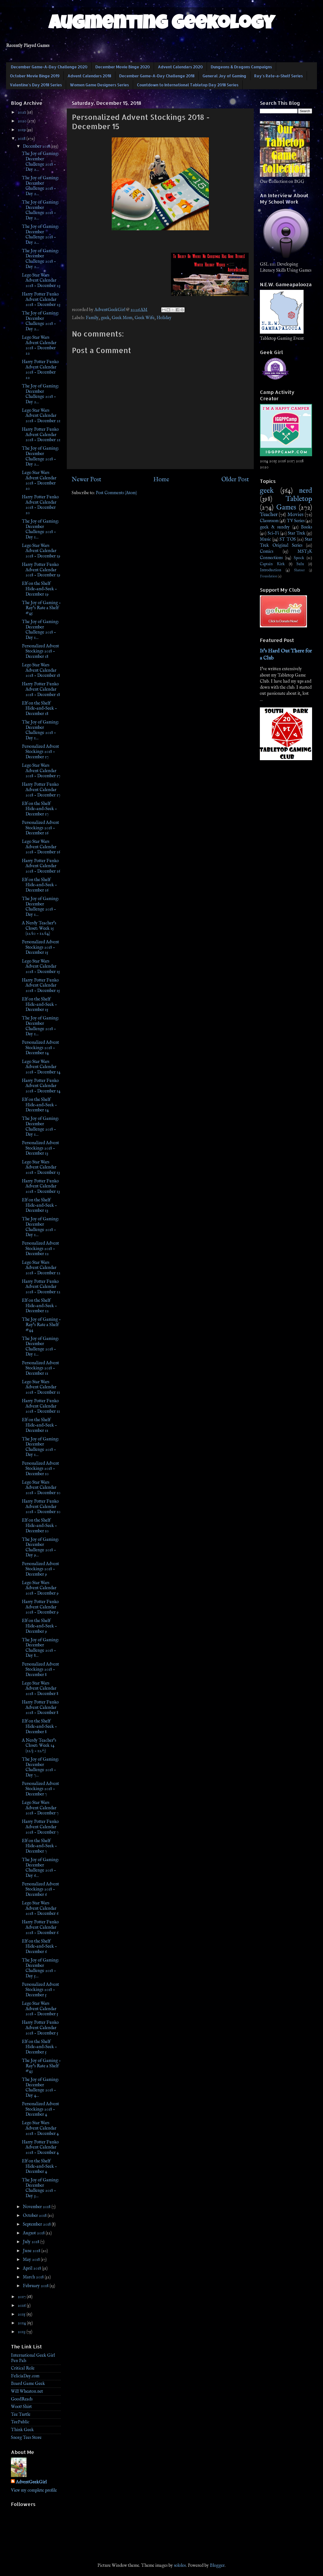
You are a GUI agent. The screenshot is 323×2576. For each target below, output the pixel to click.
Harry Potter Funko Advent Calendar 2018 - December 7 (40, 1827)
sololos (180, 2565)
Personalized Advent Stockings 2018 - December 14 (40, 1048)
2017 (22, 2297)
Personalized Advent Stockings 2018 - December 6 (40, 1889)
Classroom (269, 521)
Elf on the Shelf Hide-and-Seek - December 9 (39, 1626)
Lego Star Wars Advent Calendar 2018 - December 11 (41, 1387)
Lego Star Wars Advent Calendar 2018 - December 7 (40, 1808)
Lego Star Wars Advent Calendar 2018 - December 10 (41, 1488)
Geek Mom (122, 318)
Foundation (268, 576)
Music (265, 539)
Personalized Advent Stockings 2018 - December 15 (40, 947)
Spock (299, 558)
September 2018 (37, 2224)
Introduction (270, 570)
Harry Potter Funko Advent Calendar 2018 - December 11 (41, 1406)
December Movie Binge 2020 (122, 66)
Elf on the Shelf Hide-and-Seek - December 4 (39, 2166)
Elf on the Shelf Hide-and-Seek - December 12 (39, 1306)
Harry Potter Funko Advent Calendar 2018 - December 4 (40, 2147)
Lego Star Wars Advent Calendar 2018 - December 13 (41, 1167)
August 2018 (34, 2233)
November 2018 (37, 2207)
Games (286, 507)
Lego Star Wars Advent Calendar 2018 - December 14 (41, 1067)
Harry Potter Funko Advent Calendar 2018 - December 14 (41, 1086)
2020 (22, 121)
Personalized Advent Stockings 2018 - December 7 (40, 1789)
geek (105, 318)
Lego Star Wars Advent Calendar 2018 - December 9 (40, 1588)
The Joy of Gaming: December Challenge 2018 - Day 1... (40, 529)
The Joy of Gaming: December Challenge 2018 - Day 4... (40, 2087)
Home (161, 479)
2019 (22, 130)
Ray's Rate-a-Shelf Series (278, 75)
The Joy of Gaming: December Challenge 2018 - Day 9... (40, 1547)
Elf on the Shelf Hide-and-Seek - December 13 (39, 1205)
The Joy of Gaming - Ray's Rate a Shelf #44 (41, 1325)
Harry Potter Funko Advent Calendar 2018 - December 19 (41, 570)
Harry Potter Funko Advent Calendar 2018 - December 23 (41, 300)
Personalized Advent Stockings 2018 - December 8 (40, 1670)
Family (92, 318)
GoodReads (22, 2399)
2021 (22, 112)
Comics (266, 551)
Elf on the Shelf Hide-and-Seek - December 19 (39, 589)
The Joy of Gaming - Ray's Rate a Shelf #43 (41, 2066)
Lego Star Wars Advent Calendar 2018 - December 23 (41, 281)
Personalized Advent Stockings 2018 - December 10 (40, 1469)
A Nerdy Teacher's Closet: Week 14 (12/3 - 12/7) (39, 1746)
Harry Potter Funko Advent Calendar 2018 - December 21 (41, 435)
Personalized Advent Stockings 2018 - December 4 (40, 2109)
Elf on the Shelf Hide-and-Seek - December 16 (39, 885)
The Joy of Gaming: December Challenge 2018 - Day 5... (40, 1968)
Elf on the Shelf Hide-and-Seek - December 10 (39, 1526)
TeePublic (20, 2422)
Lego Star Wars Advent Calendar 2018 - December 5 (40, 2009)
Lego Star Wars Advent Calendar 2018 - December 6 (40, 1908)
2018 (22, 139)
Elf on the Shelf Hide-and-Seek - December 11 (39, 1425)
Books (306, 527)
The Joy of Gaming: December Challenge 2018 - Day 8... (40, 1648)
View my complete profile (34, 2490)
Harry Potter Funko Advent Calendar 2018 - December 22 (40, 370)
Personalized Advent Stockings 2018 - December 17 (40, 752)
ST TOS (288, 539)
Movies (295, 514)
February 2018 (36, 2286)
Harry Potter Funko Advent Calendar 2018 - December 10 (41, 1507)
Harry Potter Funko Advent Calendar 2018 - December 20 (40, 505)
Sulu (300, 564)
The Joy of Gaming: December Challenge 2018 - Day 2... (40, 161)
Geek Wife (144, 318)
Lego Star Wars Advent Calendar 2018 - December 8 (40, 1689)
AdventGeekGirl (31, 2482)
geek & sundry (275, 527)
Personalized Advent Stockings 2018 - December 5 (40, 1990)
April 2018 (32, 2268)
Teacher (269, 514)
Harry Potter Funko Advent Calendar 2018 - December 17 (41, 790)
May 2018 (32, 2260)
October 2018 (35, 2216)
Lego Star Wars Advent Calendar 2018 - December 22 (39, 345)
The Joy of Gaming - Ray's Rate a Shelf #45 (41, 608)
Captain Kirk (272, 564)
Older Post (235, 479)
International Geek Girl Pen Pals (33, 2358)
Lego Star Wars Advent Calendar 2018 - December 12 (41, 1268)
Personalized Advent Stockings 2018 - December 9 (40, 1569)
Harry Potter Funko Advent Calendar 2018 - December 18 (41, 689)
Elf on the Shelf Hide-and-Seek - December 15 (39, 1005)
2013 (22, 2332)
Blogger (217, 2565)
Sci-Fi (273, 533)
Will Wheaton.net (27, 2391)
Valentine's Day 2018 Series (36, 84)
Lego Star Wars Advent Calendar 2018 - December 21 (41, 416)
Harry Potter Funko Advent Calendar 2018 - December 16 (41, 866)
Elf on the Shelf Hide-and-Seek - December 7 (39, 1846)
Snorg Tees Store (26, 2438)
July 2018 (31, 2242)
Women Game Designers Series (99, 84)
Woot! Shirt (21, 2407)
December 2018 (37, 146)
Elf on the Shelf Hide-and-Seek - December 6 (39, 1947)
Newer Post (86, 479)
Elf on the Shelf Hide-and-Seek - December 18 (39, 709)
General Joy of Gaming (224, 75)
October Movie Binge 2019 (35, 75)
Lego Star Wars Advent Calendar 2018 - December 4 (40, 2128)
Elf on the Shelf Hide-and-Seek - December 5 (39, 2047)
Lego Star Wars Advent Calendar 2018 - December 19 (41, 551)
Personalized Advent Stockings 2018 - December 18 (40, 651)
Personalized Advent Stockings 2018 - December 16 (40, 828)
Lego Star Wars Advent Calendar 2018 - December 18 (41, 670)
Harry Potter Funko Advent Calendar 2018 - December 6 (40, 1927)
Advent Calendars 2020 (180, 66)
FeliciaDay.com (25, 2376)
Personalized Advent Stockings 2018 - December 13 (40, 1148)
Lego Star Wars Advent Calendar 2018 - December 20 (39, 480)
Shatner (299, 570)
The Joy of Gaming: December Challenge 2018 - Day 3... (40, 2188)
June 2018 (32, 2251)
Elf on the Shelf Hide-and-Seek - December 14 (39, 1105)
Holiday (164, 318)
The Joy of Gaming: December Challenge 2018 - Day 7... (40, 1767)
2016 (22, 2306)
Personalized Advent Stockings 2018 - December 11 (40, 1368)
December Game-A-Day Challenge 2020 (49, 66)
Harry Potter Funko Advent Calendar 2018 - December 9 (40, 1607)
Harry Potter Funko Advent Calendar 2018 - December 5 (40, 2028)
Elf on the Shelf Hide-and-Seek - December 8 (39, 1727)
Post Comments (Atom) (116, 493)
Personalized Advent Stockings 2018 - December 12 (40, 1249)
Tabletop (299, 499)
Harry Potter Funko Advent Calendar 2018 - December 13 (41, 1186)
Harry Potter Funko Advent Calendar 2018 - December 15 (41, 986)
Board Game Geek (28, 2384)
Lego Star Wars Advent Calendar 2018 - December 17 (41, 771)
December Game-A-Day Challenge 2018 (157, 75)
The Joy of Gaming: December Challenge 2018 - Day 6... (40, 1868)
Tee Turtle (20, 2414)
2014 (22, 2323)
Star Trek (296, 533)
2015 (22, 2314)
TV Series (296, 521)
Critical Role (22, 2368)
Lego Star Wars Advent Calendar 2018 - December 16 (41, 847)
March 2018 (34, 2277)
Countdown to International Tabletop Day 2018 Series (187, 84)
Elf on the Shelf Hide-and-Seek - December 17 (39, 809)
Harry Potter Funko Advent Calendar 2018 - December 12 (41, 1287)
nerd (305, 490)
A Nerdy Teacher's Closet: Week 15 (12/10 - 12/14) (39, 928)
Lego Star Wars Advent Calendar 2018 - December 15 (41, 967)
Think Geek (22, 2430)
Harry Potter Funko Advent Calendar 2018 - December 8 (40, 1708)
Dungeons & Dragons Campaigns (241, 66)
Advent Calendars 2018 (89, 75)
